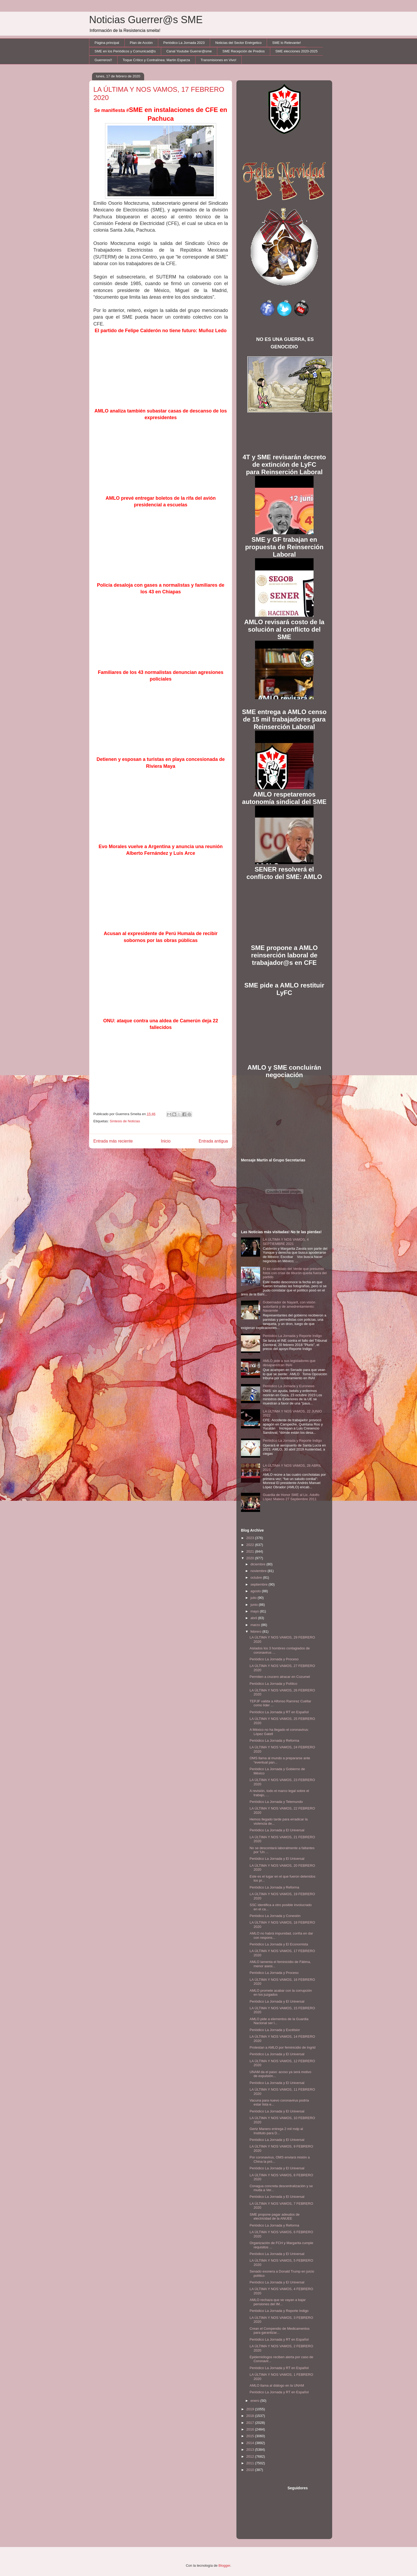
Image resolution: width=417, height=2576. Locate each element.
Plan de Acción (141, 43)
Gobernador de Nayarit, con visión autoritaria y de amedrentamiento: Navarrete (289, 1306)
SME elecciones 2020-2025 (296, 51)
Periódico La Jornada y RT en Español (278, 1712)
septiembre (260, 1584)
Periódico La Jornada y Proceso (273, 1659)
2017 (250, 2423)
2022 (250, 1545)
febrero (256, 1631)
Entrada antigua (213, 1141)
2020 (250, 1558)
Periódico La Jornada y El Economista (278, 1944)
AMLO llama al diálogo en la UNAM (276, 2385)
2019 (250, 2409)
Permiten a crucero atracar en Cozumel (279, 1677)
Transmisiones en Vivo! (218, 60)
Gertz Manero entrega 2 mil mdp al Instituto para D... (276, 2131)
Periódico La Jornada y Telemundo (276, 1802)
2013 (250, 2450)
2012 (250, 2456)
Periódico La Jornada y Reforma (274, 1741)
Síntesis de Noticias (125, 1121)
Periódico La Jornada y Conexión (275, 1916)
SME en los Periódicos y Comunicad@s (125, 51)
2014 (250, 2443)
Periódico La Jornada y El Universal (276, 1830)
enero (255, 2401)
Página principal (107, 43)
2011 (250, 2463)
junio (255, 1605)
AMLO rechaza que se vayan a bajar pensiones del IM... (277, 2302)
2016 (250, 2429)
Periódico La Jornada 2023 (184, 43)
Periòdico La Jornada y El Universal (276, 2282)
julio (254, 1598)
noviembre (259, 1571)
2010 (250, 2470)
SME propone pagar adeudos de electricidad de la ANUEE (274, 2216)
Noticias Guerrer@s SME (146, 19)
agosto (256, 1591)
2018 (250, 2416)
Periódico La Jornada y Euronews (288, 1386)
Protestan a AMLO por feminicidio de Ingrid (282, 2047)
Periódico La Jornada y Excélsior (274, 2030)
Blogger (224, 2565)
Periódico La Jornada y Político (273, 1684)
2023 (250, 1538)
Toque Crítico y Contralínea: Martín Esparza (156, 60)
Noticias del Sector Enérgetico (238, 43)
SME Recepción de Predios (243, 51)
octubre (257, 1577)
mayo (255, 1611)
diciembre (258, 1564)
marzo (256, 1625)
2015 (250, 2436)
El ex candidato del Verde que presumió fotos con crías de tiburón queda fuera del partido (295, 1273)
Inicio (165, 1141)
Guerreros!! (103, 60)
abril (254, 1618)
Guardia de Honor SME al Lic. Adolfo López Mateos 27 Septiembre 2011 (291, 1497)
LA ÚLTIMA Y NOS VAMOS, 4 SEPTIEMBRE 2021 (285, 1241)
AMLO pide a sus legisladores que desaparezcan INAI (289, 1363)
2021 (250, 1551)
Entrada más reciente (113, 1141)
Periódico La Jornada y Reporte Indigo (292, 1336)
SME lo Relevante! (286, 43)
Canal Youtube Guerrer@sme (189, 51)
